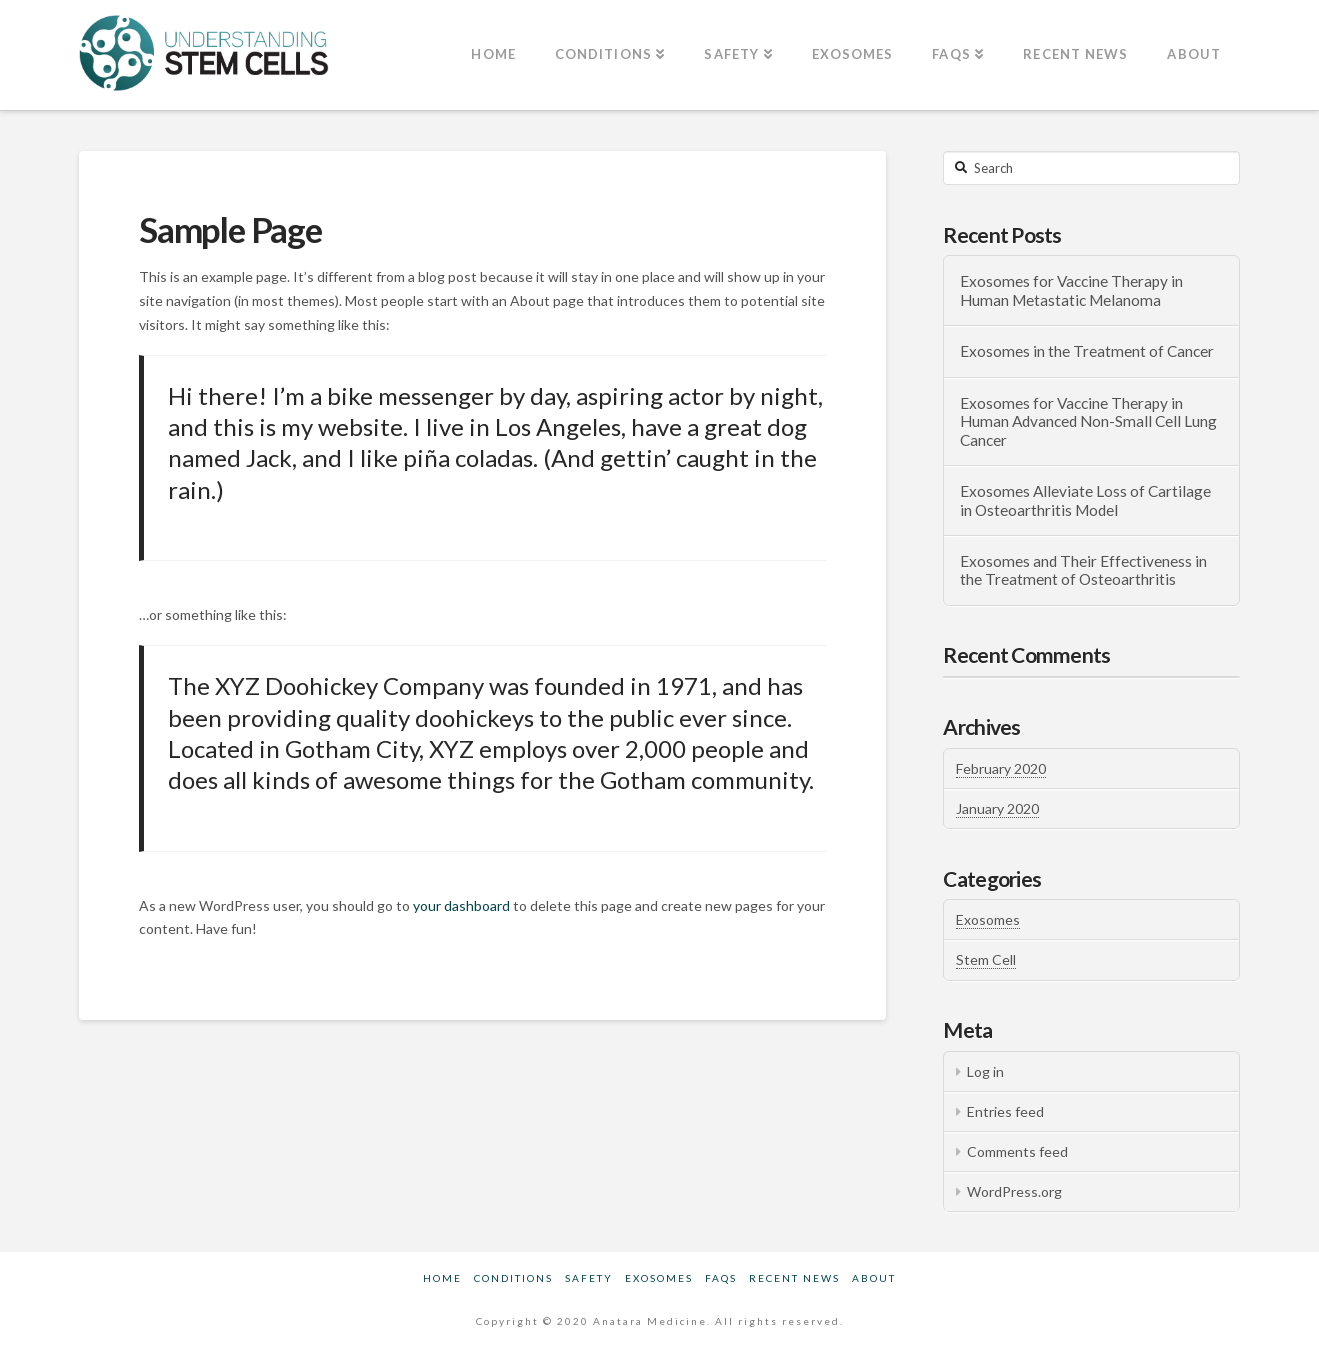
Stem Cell (986, 959)
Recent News (794, 1278)
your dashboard (461, 905)
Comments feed (1017, 1151)
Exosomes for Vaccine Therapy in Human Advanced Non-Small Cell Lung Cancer (1088, 421)
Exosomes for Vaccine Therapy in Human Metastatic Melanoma (1071, 290)
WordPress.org (1014, 1191)
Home (442, 1278)
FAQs (721, 1278)
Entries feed (1005, 1111)
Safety (589, 1278)
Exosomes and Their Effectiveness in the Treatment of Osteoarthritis (1083, 570)
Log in (985, 1071)
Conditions (513, 1278)
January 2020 (997, 808)
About (874, 1278)
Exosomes (988, 919)
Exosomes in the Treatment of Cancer (1087, 351)
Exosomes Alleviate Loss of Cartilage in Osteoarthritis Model (1085, 500)
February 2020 (1001, 768)
